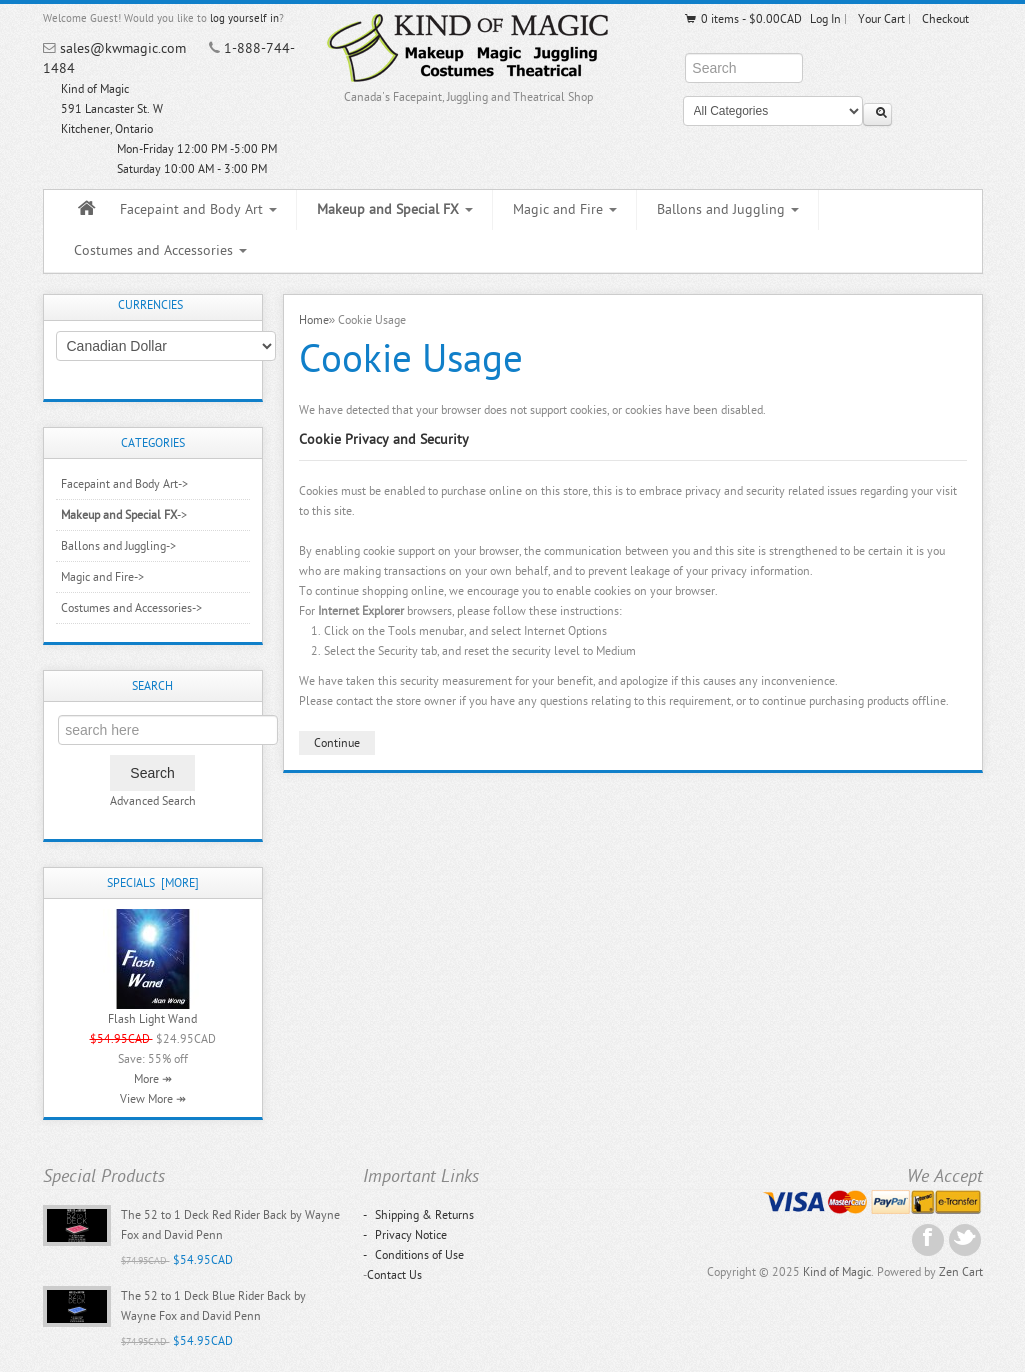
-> (124, 515)
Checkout (945, 19)
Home (314, 320)
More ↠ (153, 1079)
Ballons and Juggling (728, 209)
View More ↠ (153, 1099)
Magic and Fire (565, 209)
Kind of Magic (837, 1272)
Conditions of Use (413, 1255)
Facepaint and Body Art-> (124, 484)
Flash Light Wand (152, 1019)
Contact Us (394, 1275)
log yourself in (244, 18)
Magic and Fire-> (102, 577)
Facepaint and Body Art (198, 209)
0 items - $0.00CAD (742, 19)
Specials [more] (153, 883)
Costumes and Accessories (160, 250)
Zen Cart (961, 1272)
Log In (825, 19)
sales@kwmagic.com (123, 48)
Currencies (150, 305)
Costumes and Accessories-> (131, 608)
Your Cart (881, 19)
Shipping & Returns (418, 1215)
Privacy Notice (405, 1235)
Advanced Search (153, 801)
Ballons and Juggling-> (118, 546)
